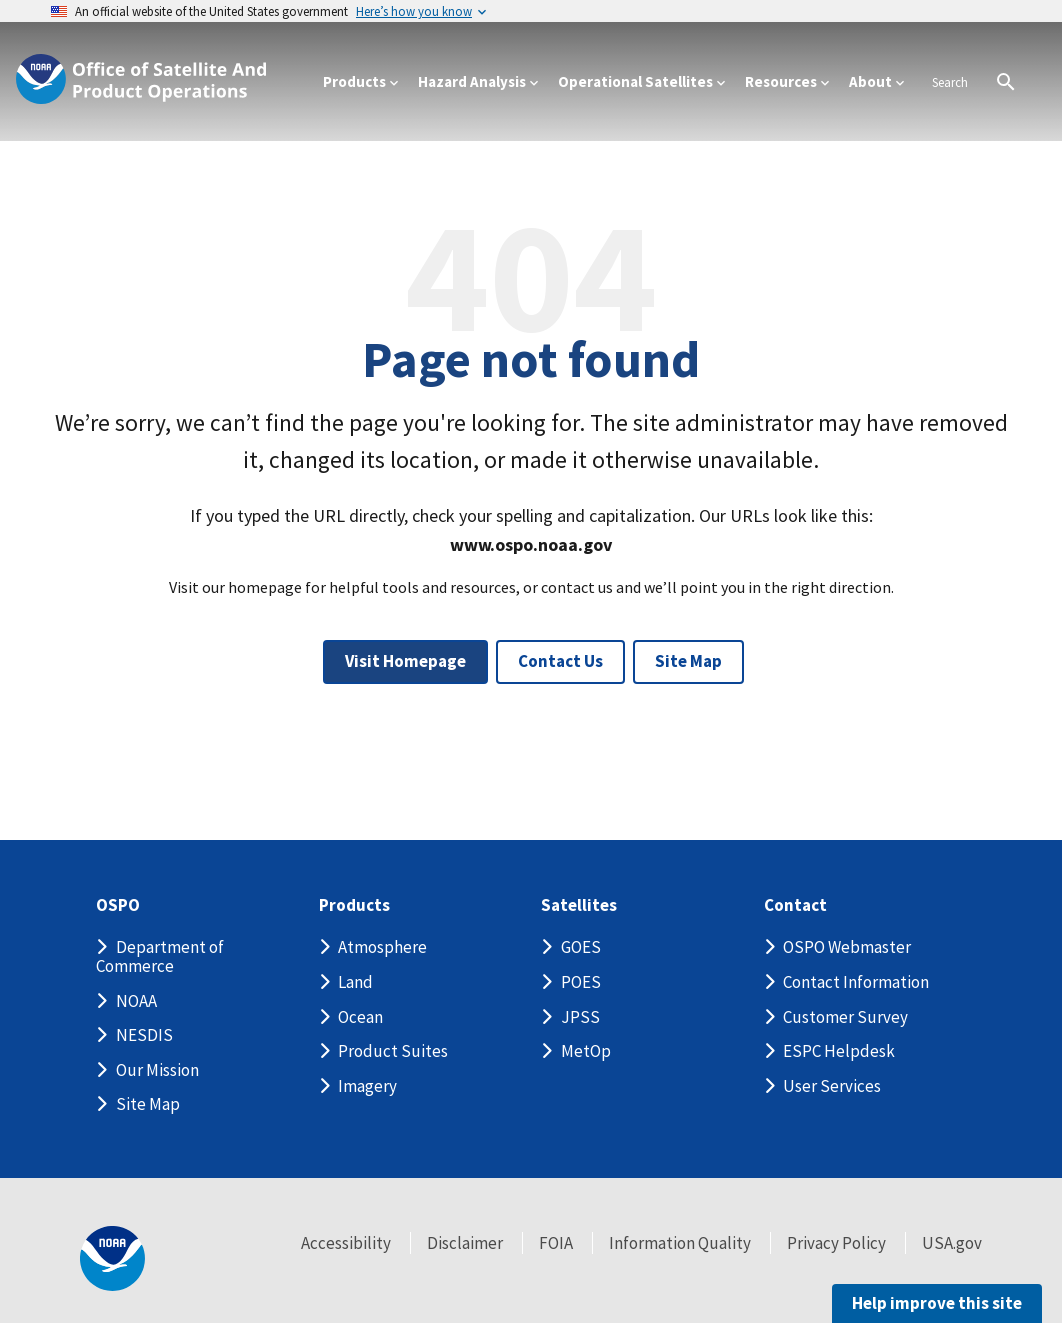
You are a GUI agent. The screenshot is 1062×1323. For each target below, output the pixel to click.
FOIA (556, 1243)
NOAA (136, 1001)
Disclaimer (465, 1243)
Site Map (688, 661)
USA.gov (952, 1243)
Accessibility (346, 1243)
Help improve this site (937, 1303)
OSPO (118, 905)
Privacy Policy (836, 1243)
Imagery (367, 1086)
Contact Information (856, 982)
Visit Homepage (405, 661)
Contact (795, 905)
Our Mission (157, 1070)
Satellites (579, 905)
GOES (581, 947)
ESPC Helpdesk (839, 1051)
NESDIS (144, 1035)
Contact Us (560, 661)
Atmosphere (382, 947)
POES (581, 982)
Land (355, 982)
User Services (832, 1086)
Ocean (360, 1017)
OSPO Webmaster (847, 947)
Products (354, 905)
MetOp (586, 1051)
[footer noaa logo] (112, 1258)
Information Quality (680, 1243)
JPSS (580, 1017)
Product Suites (393, 1051)
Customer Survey (845, 1017)
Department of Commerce (160, 956)
